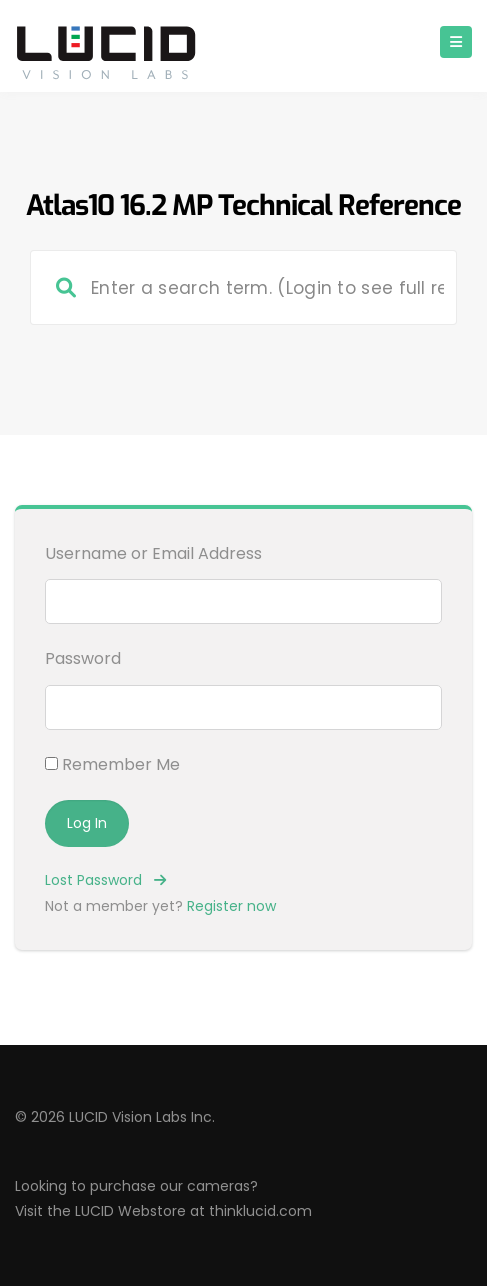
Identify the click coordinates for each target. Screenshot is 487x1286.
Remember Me (112, 764)
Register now (231, 906)
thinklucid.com (260, 1211)
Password (83, 658)
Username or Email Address (153, 553)
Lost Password (105, 880)
